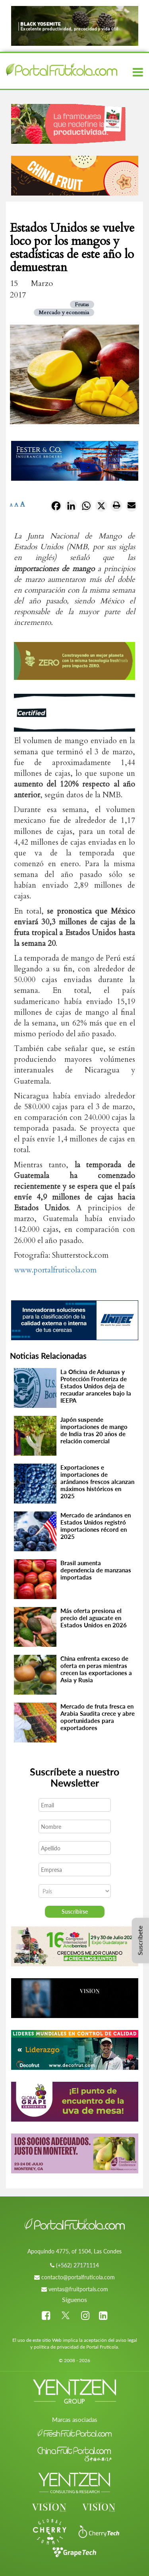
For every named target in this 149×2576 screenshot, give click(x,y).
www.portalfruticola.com (55, 1270)
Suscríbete (140, 1940)
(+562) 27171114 (77, 2265)
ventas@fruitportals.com (78, 2289)
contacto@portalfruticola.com (78, 2277)
